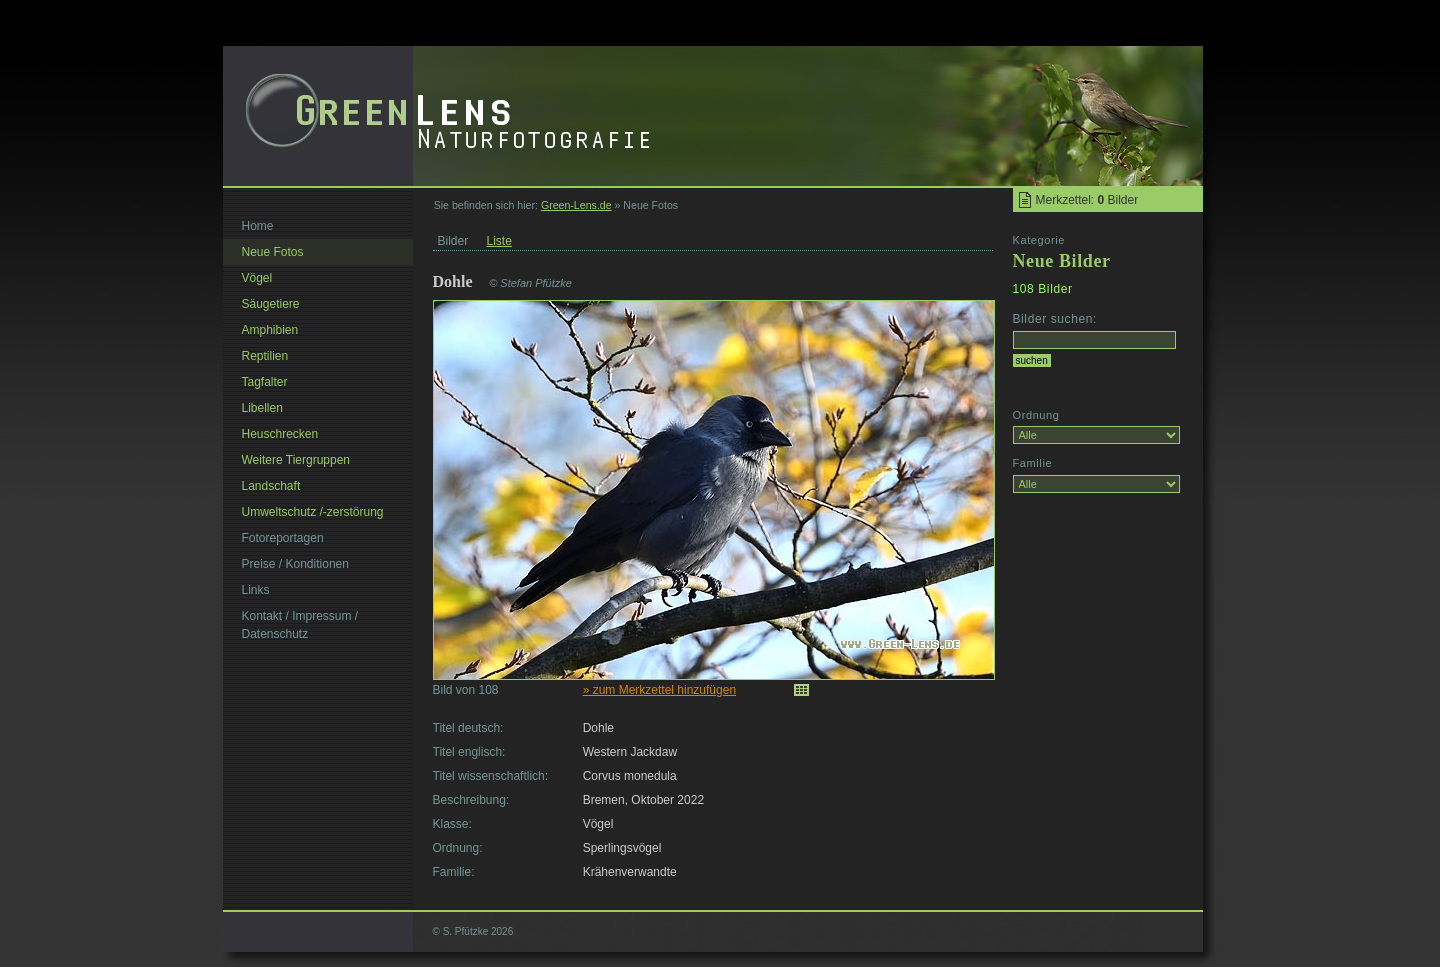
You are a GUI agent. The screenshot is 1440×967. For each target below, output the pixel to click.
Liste (499, 241)
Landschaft (271, 486)
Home (258, 226)
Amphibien (270, 330)
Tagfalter (265, 382)
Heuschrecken (280, 434)
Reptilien (265, 356)
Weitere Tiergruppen (296, 460)
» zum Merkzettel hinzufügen (659, 690)
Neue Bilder (1062, 261)
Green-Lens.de (576, 205)
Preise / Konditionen (295, 564)
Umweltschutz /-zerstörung (313, 512)
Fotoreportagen (283, 538)
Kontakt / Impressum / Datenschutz (300, 625)
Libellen (262, 408)
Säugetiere (271, 304)
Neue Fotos (273, 252)
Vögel (257, 278)
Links (256, 590)
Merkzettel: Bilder (1087, 200)
